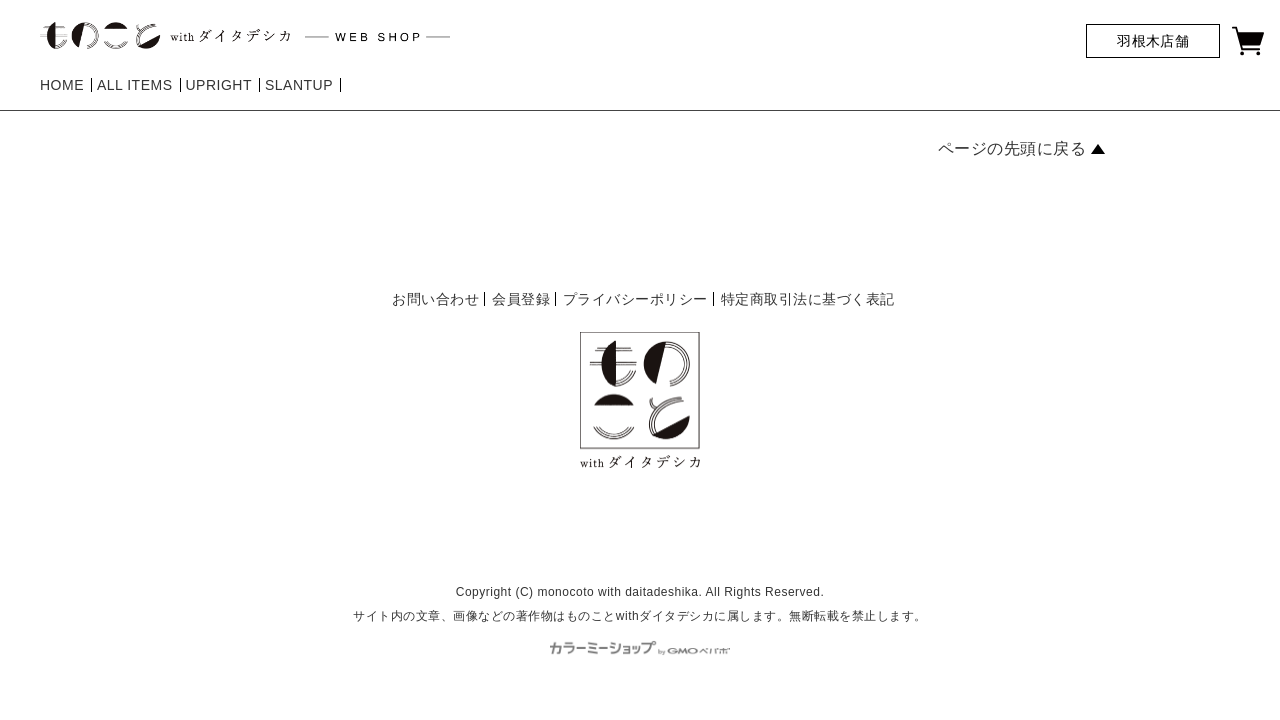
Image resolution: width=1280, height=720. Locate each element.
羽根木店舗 (1153, 41)
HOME (62, 85)
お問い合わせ (435, 299)
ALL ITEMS (135, 85)
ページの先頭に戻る (1012, 148)
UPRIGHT (218, 85)
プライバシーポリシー (635, 299)
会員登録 (521, 299)
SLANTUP (299, 85)
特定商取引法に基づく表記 (808, 299)
